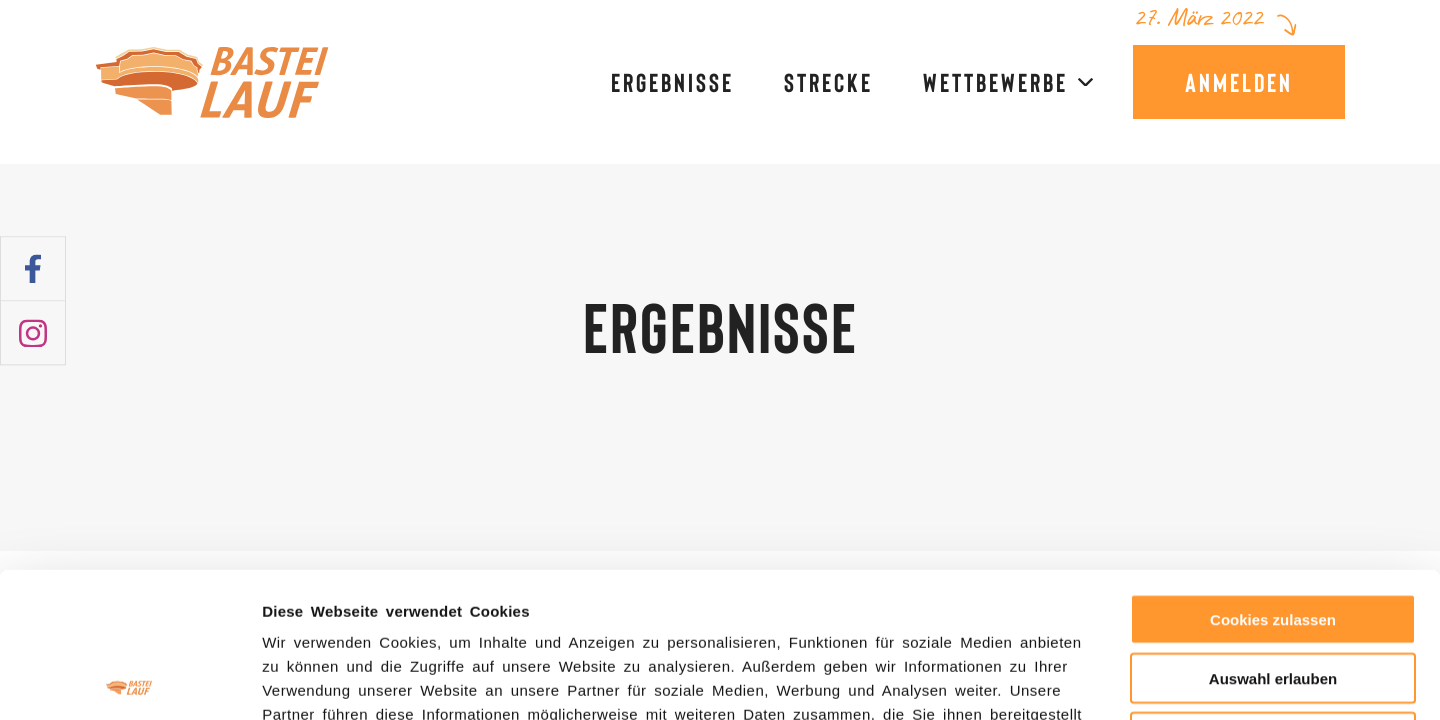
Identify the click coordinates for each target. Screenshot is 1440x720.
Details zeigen (1065, 680)
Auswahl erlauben (1273, 533)
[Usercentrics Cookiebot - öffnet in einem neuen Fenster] (129, 681)
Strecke (828, 82)
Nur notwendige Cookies (1273, 592)
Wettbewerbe (995, 82)
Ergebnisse (672, 82)
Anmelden (1239, 81)
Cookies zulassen (1273, 474)
